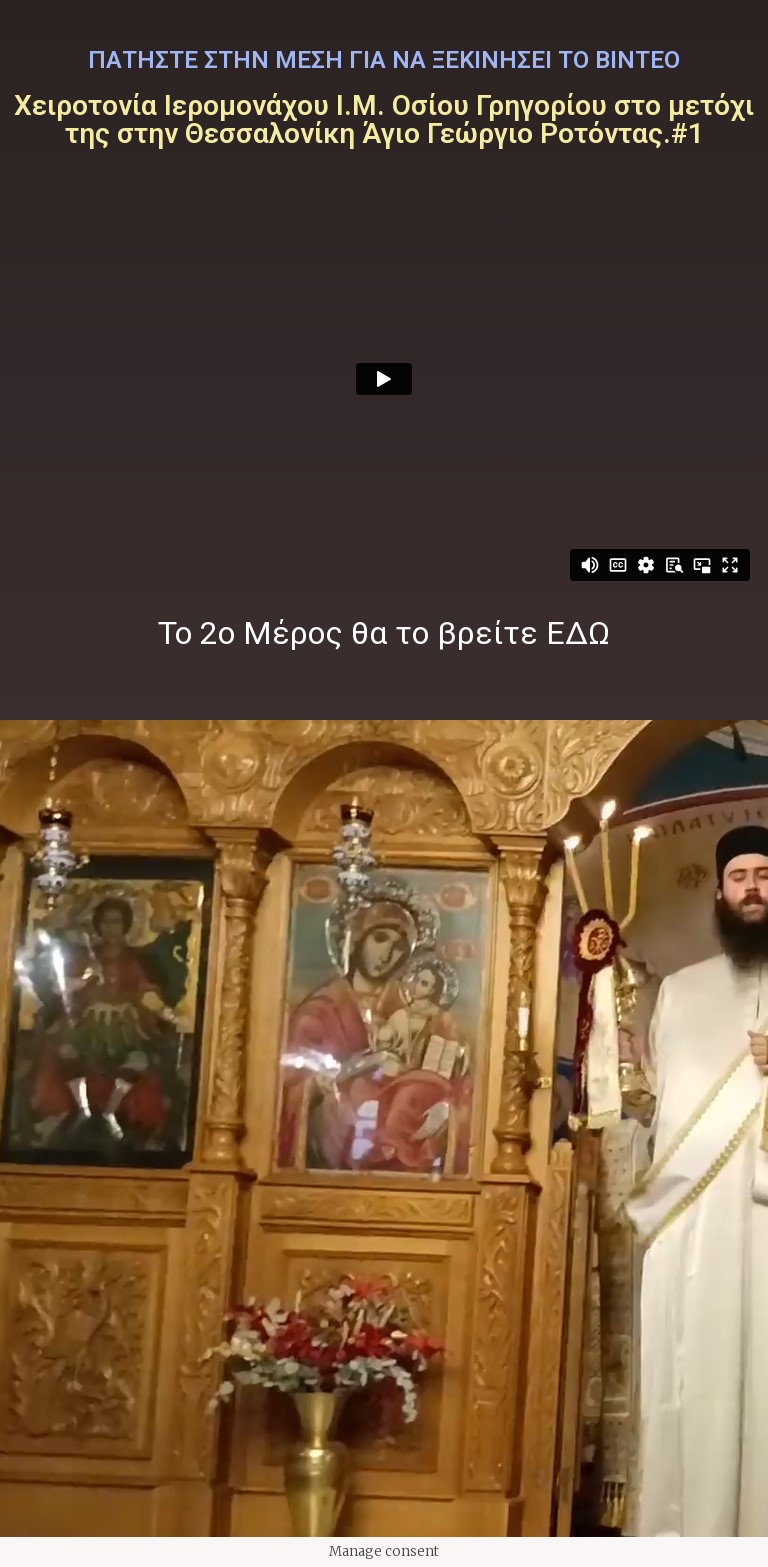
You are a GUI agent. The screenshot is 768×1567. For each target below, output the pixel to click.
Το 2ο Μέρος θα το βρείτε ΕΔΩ (384, 633)
